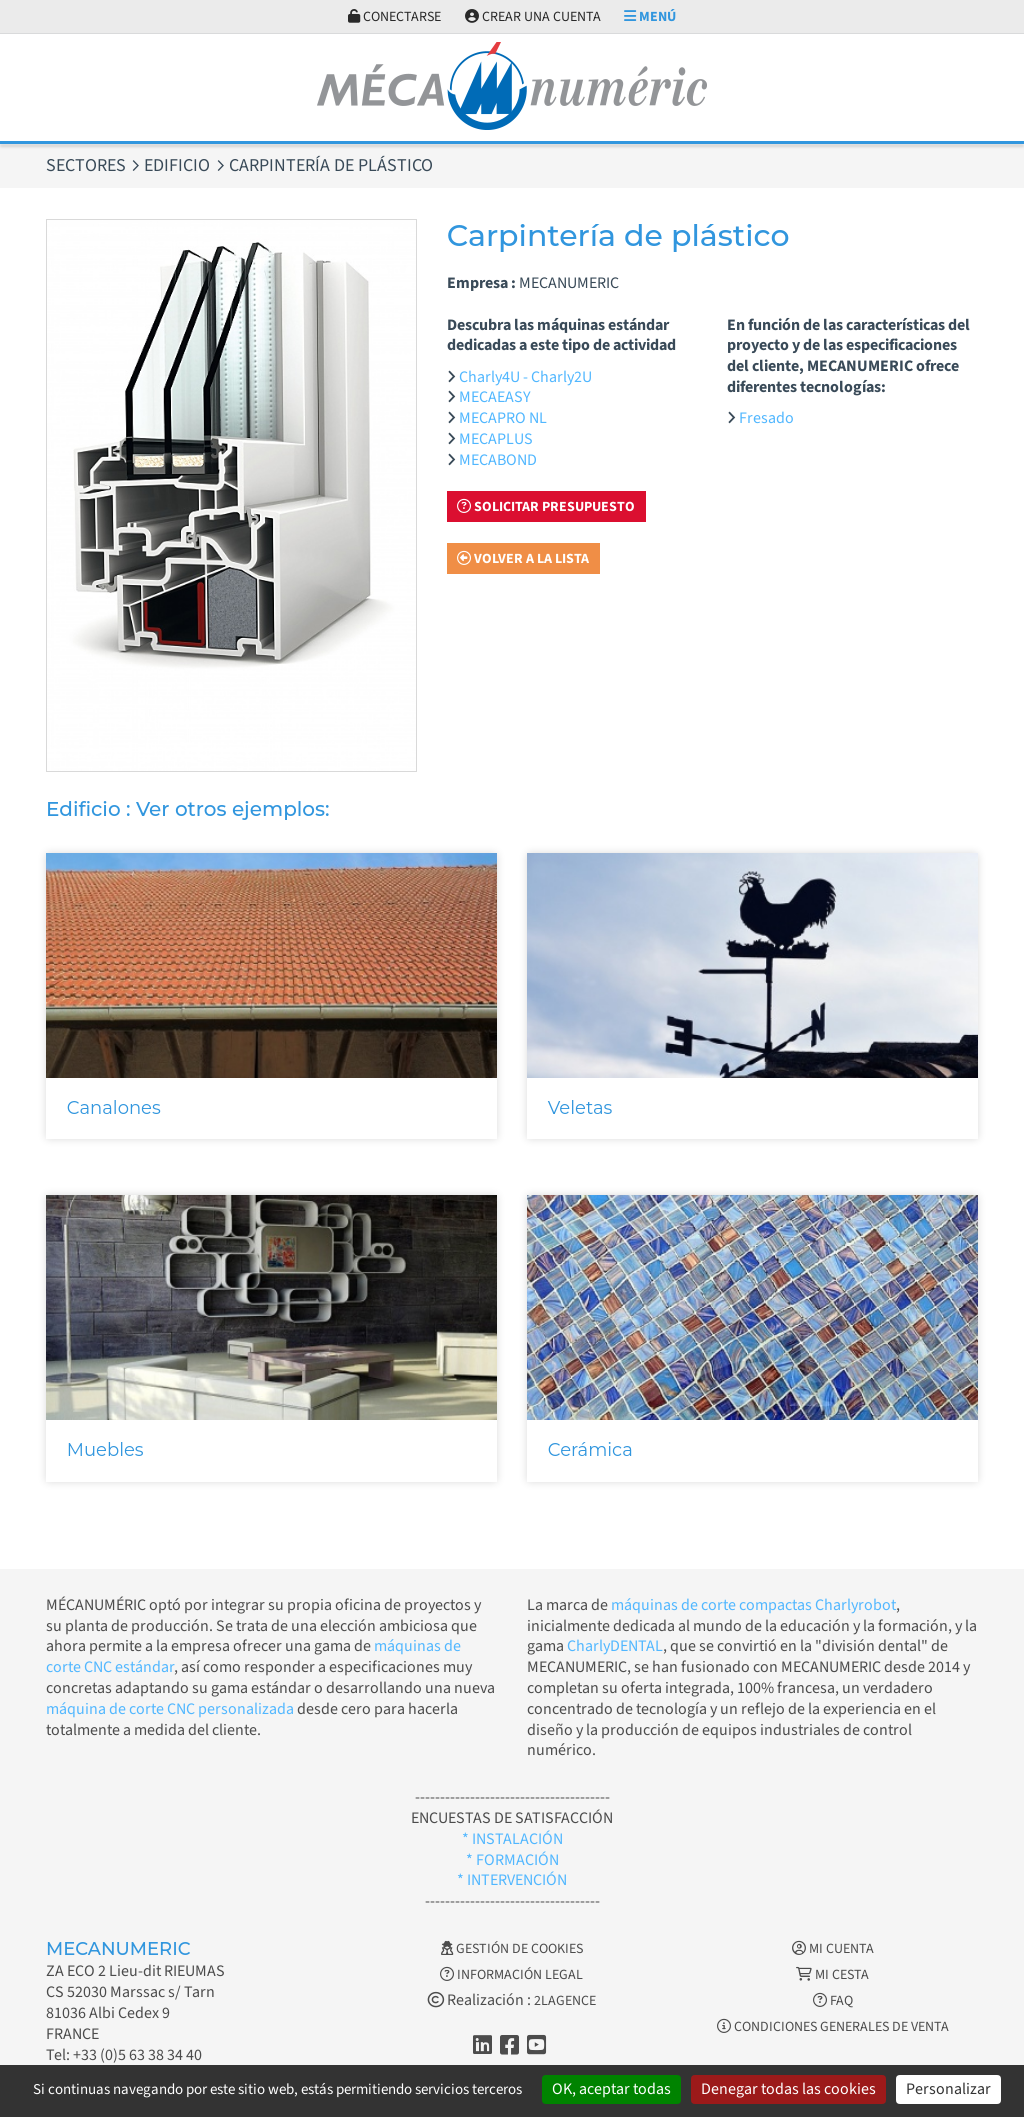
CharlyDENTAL (615, 1646)
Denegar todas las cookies (788, 2089)
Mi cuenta (833, 1949)
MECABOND (498, 460)
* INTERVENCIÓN (512, 1880)
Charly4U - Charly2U (525, 377)
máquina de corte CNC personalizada (170, 1709)
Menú (650, 17)
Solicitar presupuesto (546, 507)
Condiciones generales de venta (833, 2027)
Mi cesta (832, 1975)
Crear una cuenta (533, 17)
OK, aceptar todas (611, 2089)
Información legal (511, 1975)
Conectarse (394, 17)
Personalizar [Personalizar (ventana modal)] (948, 2089)
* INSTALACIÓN (512, 1839)
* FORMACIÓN (512, 1860)
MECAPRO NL (503, 418)
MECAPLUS (496, 439)
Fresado (766, 418)
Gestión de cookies (512, 1949)
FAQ (833, 2001)
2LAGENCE (565, 2001)
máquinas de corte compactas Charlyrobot (753, 1605)
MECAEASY (495, 397)
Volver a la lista (523, 559)
